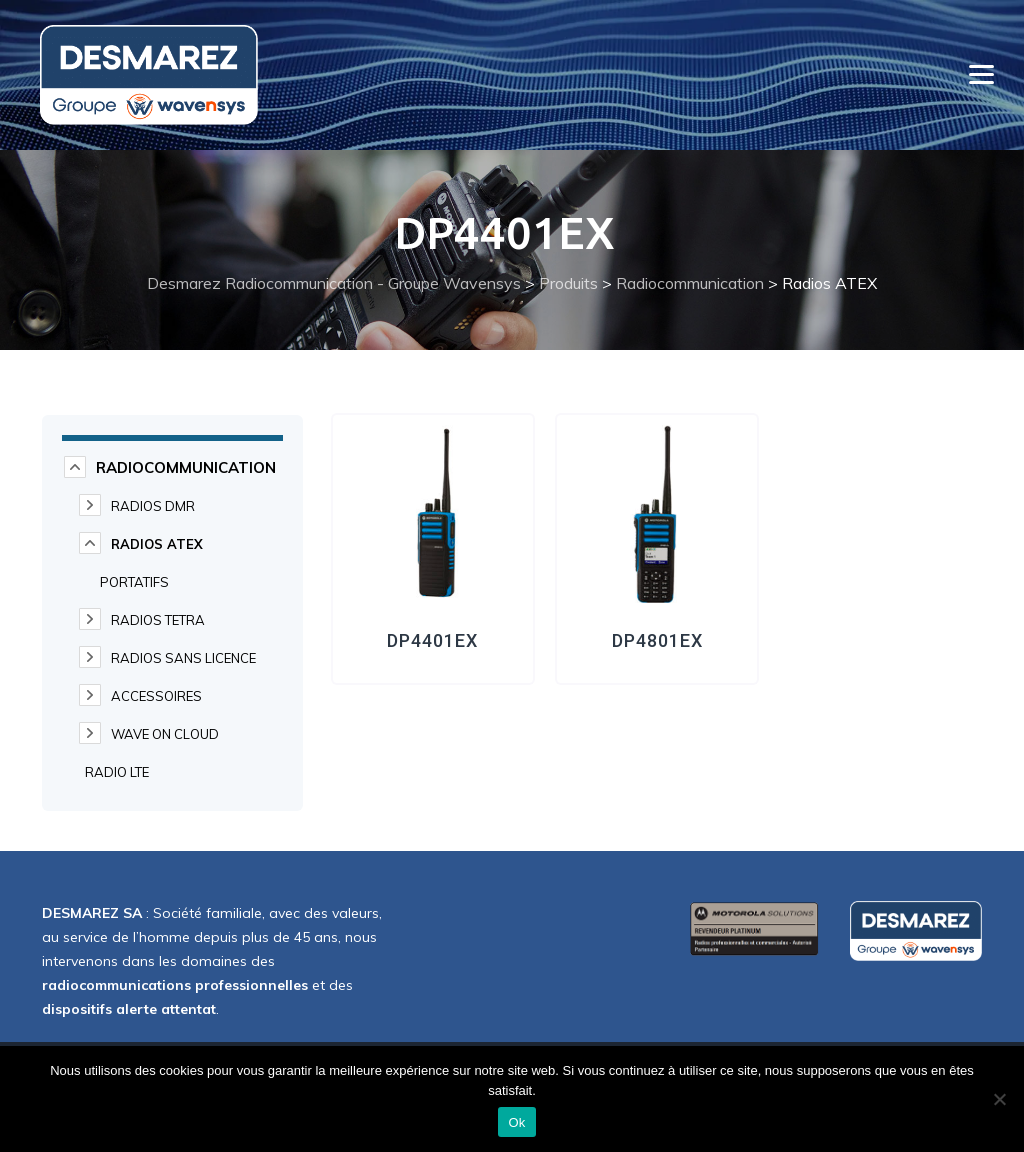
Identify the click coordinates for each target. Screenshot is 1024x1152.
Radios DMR (153, 506)
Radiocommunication (186, 467)
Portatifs (134, 582)
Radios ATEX (157, 544)
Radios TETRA (158, 620)
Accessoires (156, 696)
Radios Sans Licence (183, 658)
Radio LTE (117, 772)
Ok (516, 1122)
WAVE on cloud (165, 734)
